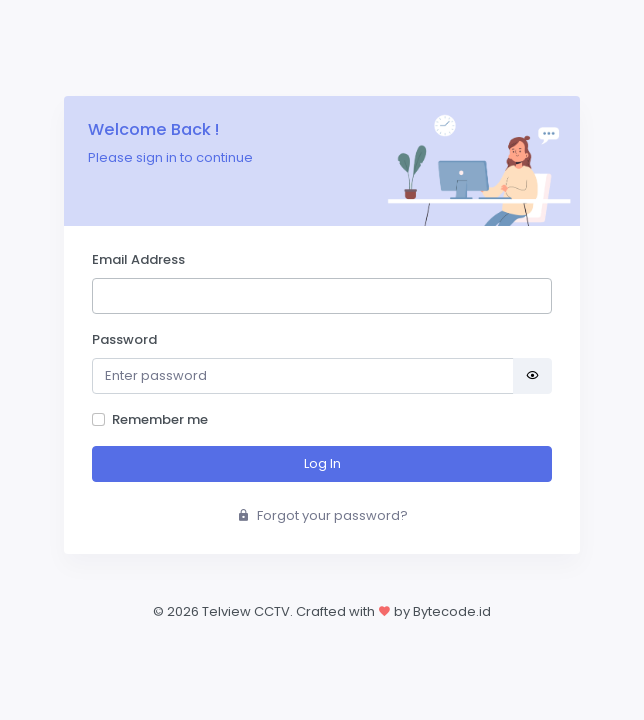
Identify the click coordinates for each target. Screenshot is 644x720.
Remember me (160, 419)
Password (124, 339)
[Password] (303, 376)
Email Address (138, 259)
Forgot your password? (322, 515)
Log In (322, 463)
